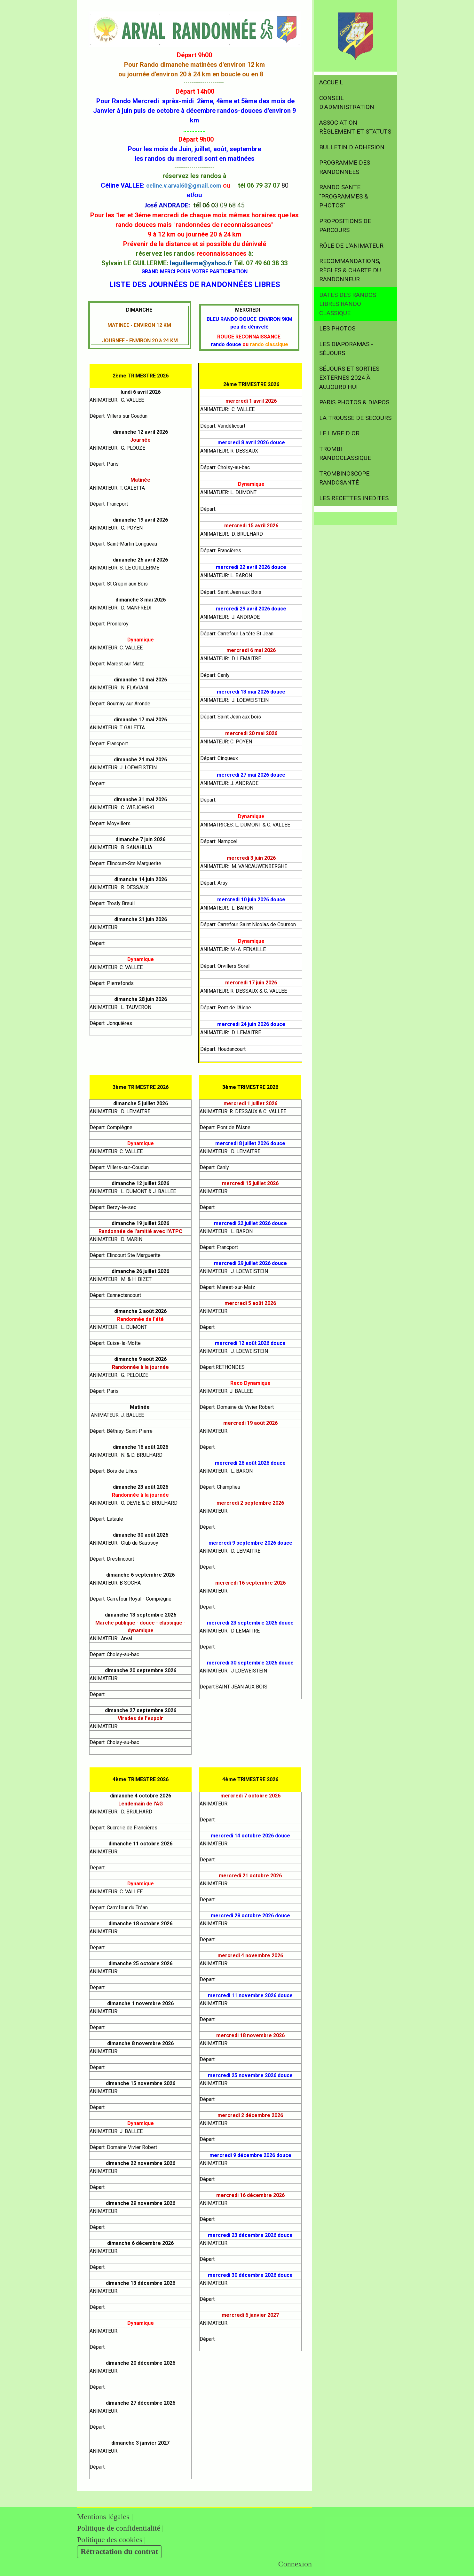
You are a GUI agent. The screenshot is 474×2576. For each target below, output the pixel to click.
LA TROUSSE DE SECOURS (355, 418)
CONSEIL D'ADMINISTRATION (346, 102)
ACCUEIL (331, 82)
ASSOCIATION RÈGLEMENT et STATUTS (355, 127)
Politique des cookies (109, 2539)
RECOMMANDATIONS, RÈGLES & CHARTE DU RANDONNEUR (350, 270)
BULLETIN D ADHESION (351, 147)
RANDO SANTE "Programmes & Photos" (343, 196)
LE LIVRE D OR (339, 433)
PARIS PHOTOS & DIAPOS (354, 402)
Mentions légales (103, 2516)
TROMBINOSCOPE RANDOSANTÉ (344, 478)
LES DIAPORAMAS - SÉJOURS (346, 348)
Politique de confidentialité (118, 2528)
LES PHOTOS (337, 328)
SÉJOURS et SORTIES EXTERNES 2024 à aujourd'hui (349, 378)
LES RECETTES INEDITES (354, 498)
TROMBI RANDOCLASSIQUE (345, 453)
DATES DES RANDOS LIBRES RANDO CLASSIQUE (347, 304)
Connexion (295, 2564)
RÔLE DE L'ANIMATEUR (351, 245)
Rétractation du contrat (119, 2551)
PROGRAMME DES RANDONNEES (344, 167)
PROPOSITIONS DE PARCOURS (345, 225)
